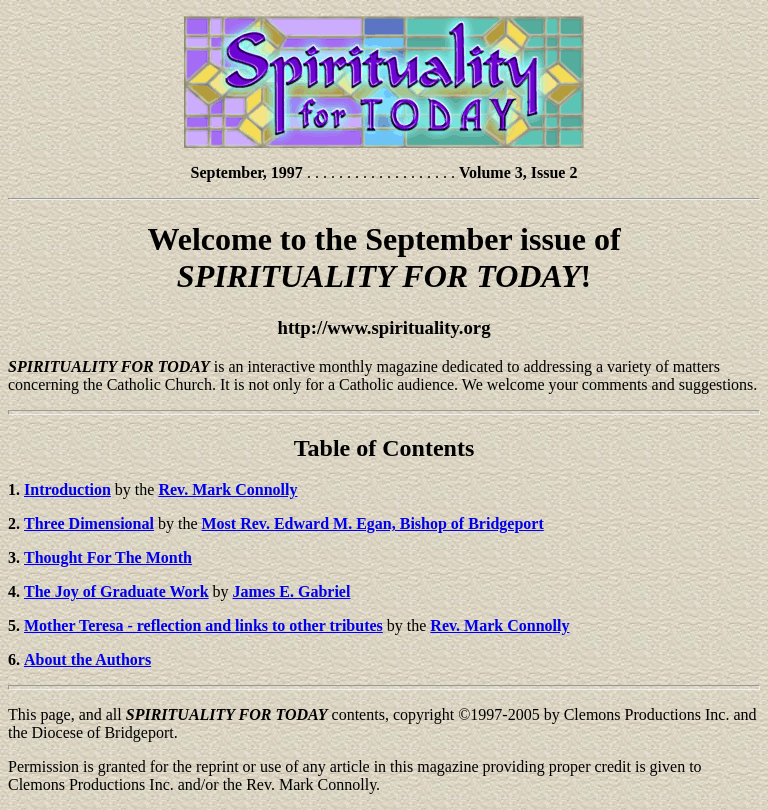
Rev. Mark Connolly (499, 625)
